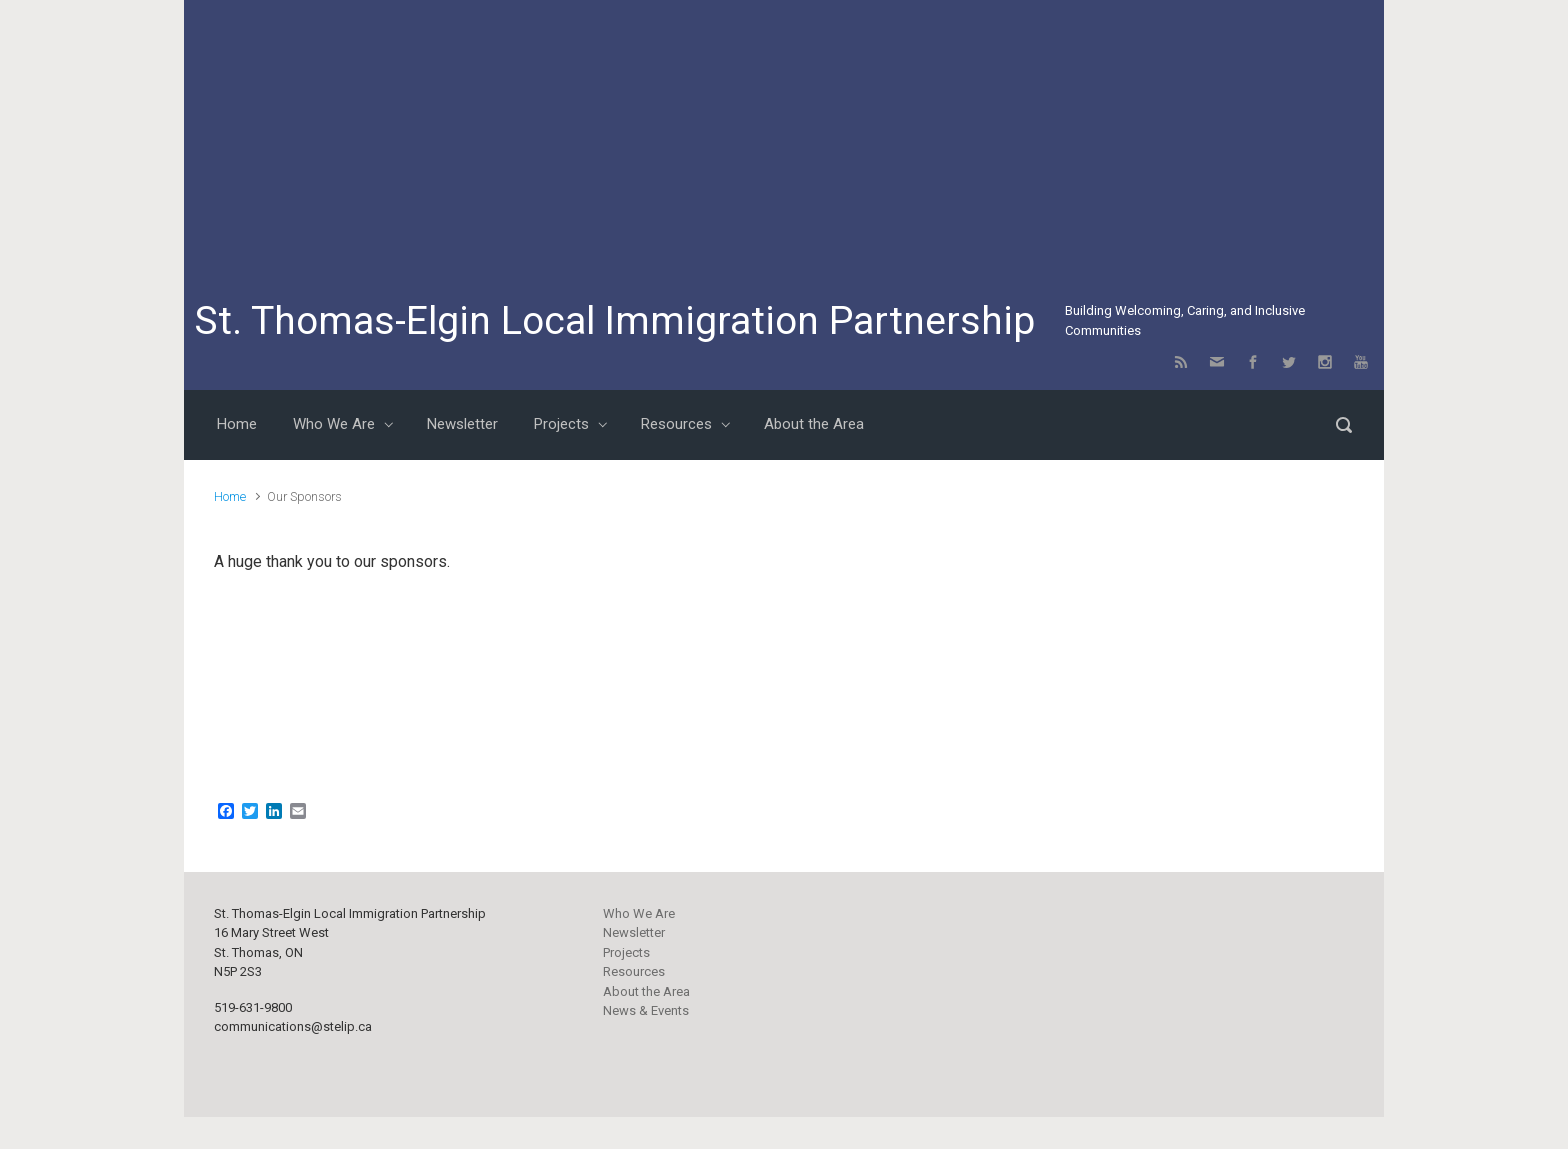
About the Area (646, 991)
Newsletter (634, 932)
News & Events (646, 1010)
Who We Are (639, 913)
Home (230, 496)
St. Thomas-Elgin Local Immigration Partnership (614, 321)
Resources (634, 971)
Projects (626, 952)
